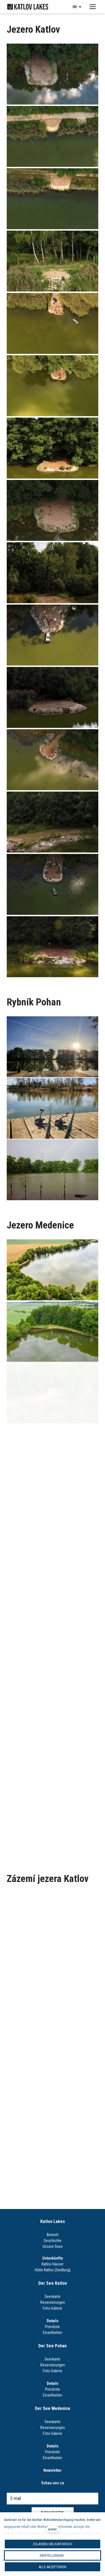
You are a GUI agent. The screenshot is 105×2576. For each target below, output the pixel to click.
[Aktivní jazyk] (77, 7)
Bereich (53, 2234)
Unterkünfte (52, 2258)
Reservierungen (52, 2302)
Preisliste (52, 2326)
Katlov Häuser (53, 2264)
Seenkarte (52, 2296)
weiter (52, 2529)
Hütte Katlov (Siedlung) (53, 2270)
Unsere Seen (53, 2246)
